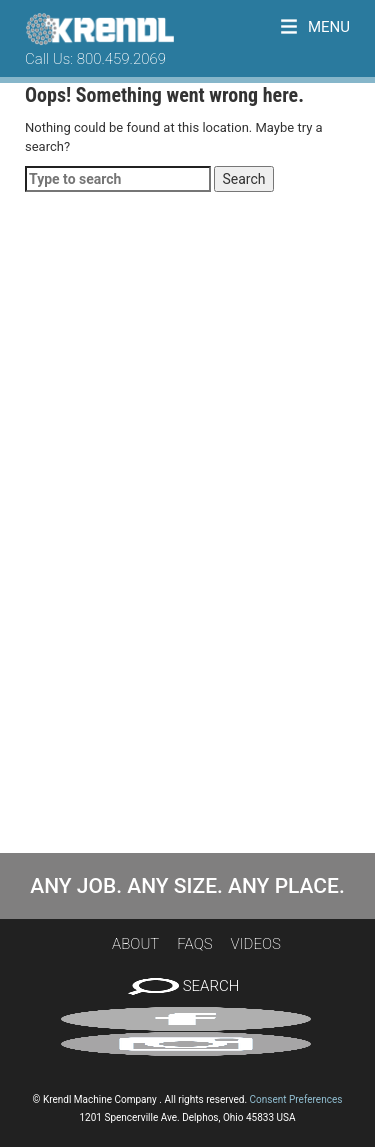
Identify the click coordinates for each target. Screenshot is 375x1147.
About (135, 944)
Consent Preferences (296, 1099)
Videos (256, 944)
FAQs (194, 944)
